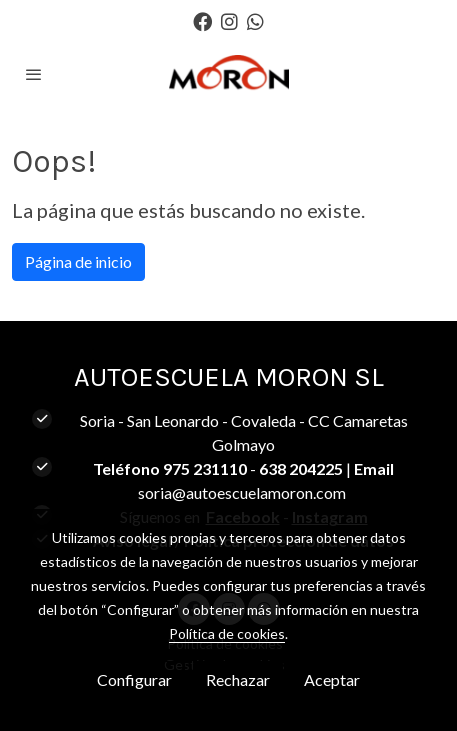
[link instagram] (229, 20)
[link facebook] (202, 20)
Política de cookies (227, 633)
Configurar (134, 679)
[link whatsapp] (255, 20)
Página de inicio (78, 261)
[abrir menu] (34, 74)
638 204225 (301, 468)
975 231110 (205, 468)
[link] (229, 74)
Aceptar (332, 679)
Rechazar (238, 679)
